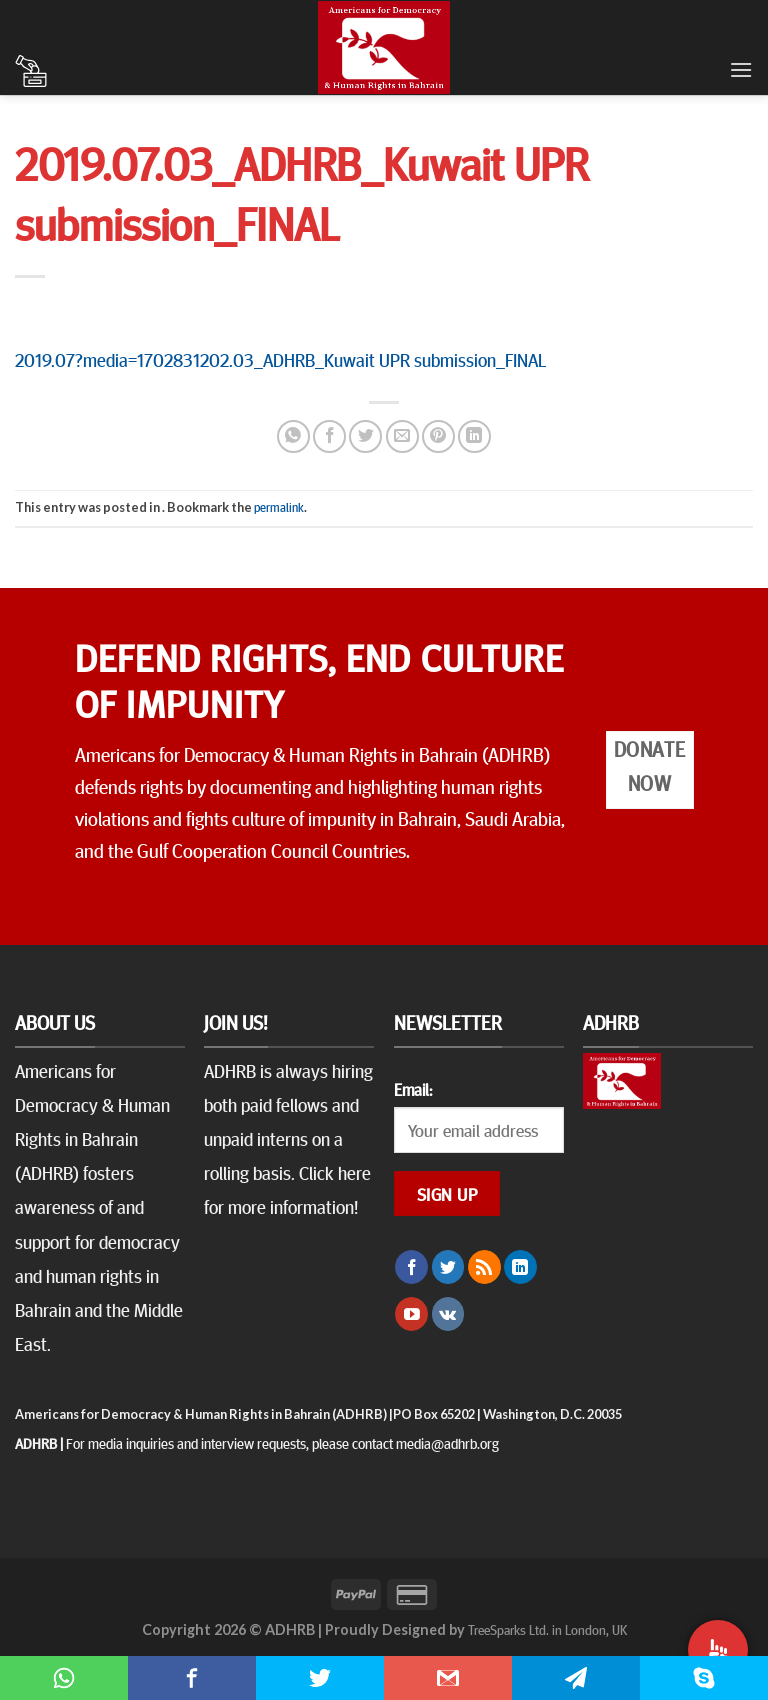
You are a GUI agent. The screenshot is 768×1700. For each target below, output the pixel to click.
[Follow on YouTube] (411, 1314)
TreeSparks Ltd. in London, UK (547, 1629)
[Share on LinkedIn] (474, 436)
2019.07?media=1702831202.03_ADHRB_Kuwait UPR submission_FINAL (280, 359)
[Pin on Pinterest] (438, 436)
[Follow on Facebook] (411, 1267)
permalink (279, 507)
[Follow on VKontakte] (448, 1314)
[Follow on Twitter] (448, 1267)
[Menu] (741, 69)
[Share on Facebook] (329, 436)
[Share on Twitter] (365, 436)
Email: (413, 1089)
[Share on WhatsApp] (293, 436)
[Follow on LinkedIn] (520, 1267)
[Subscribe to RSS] (484, 1267)
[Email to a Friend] (402, 436)
